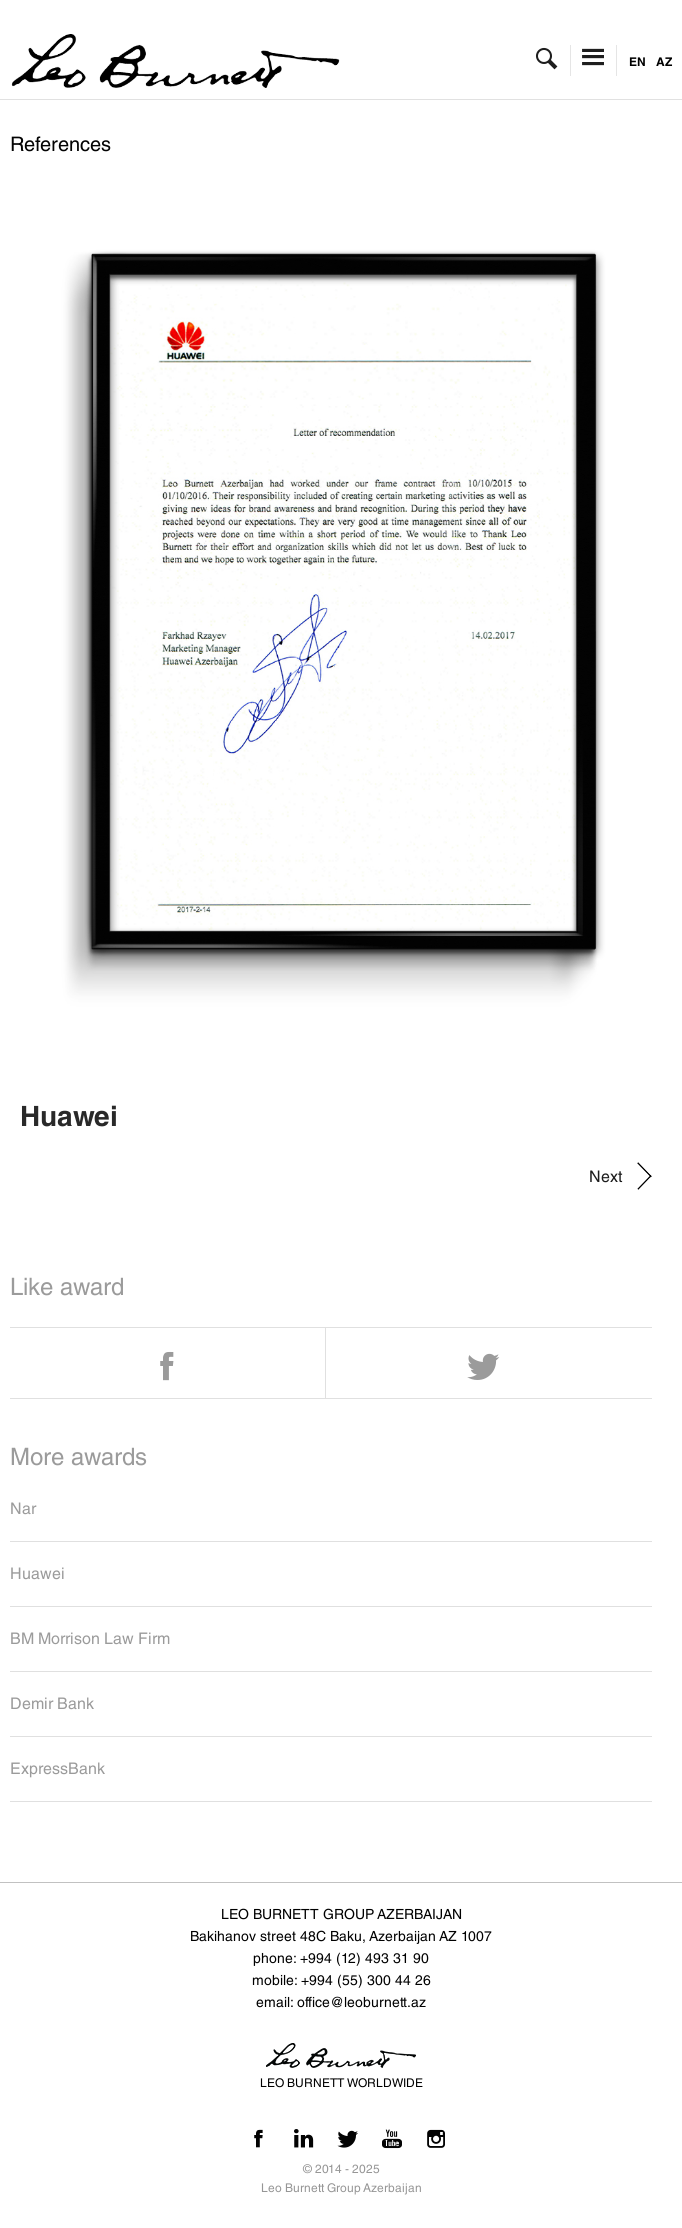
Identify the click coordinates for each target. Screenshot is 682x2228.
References (60, 144)
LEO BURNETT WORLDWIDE (341, 2083)
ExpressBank (57, 1768)
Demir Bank (52, 1703)
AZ (664, 61)
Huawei (37, 1573)
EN (637, 61)
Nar (23, 1508)
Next (605, 1176)
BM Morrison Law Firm (90, 1638)
